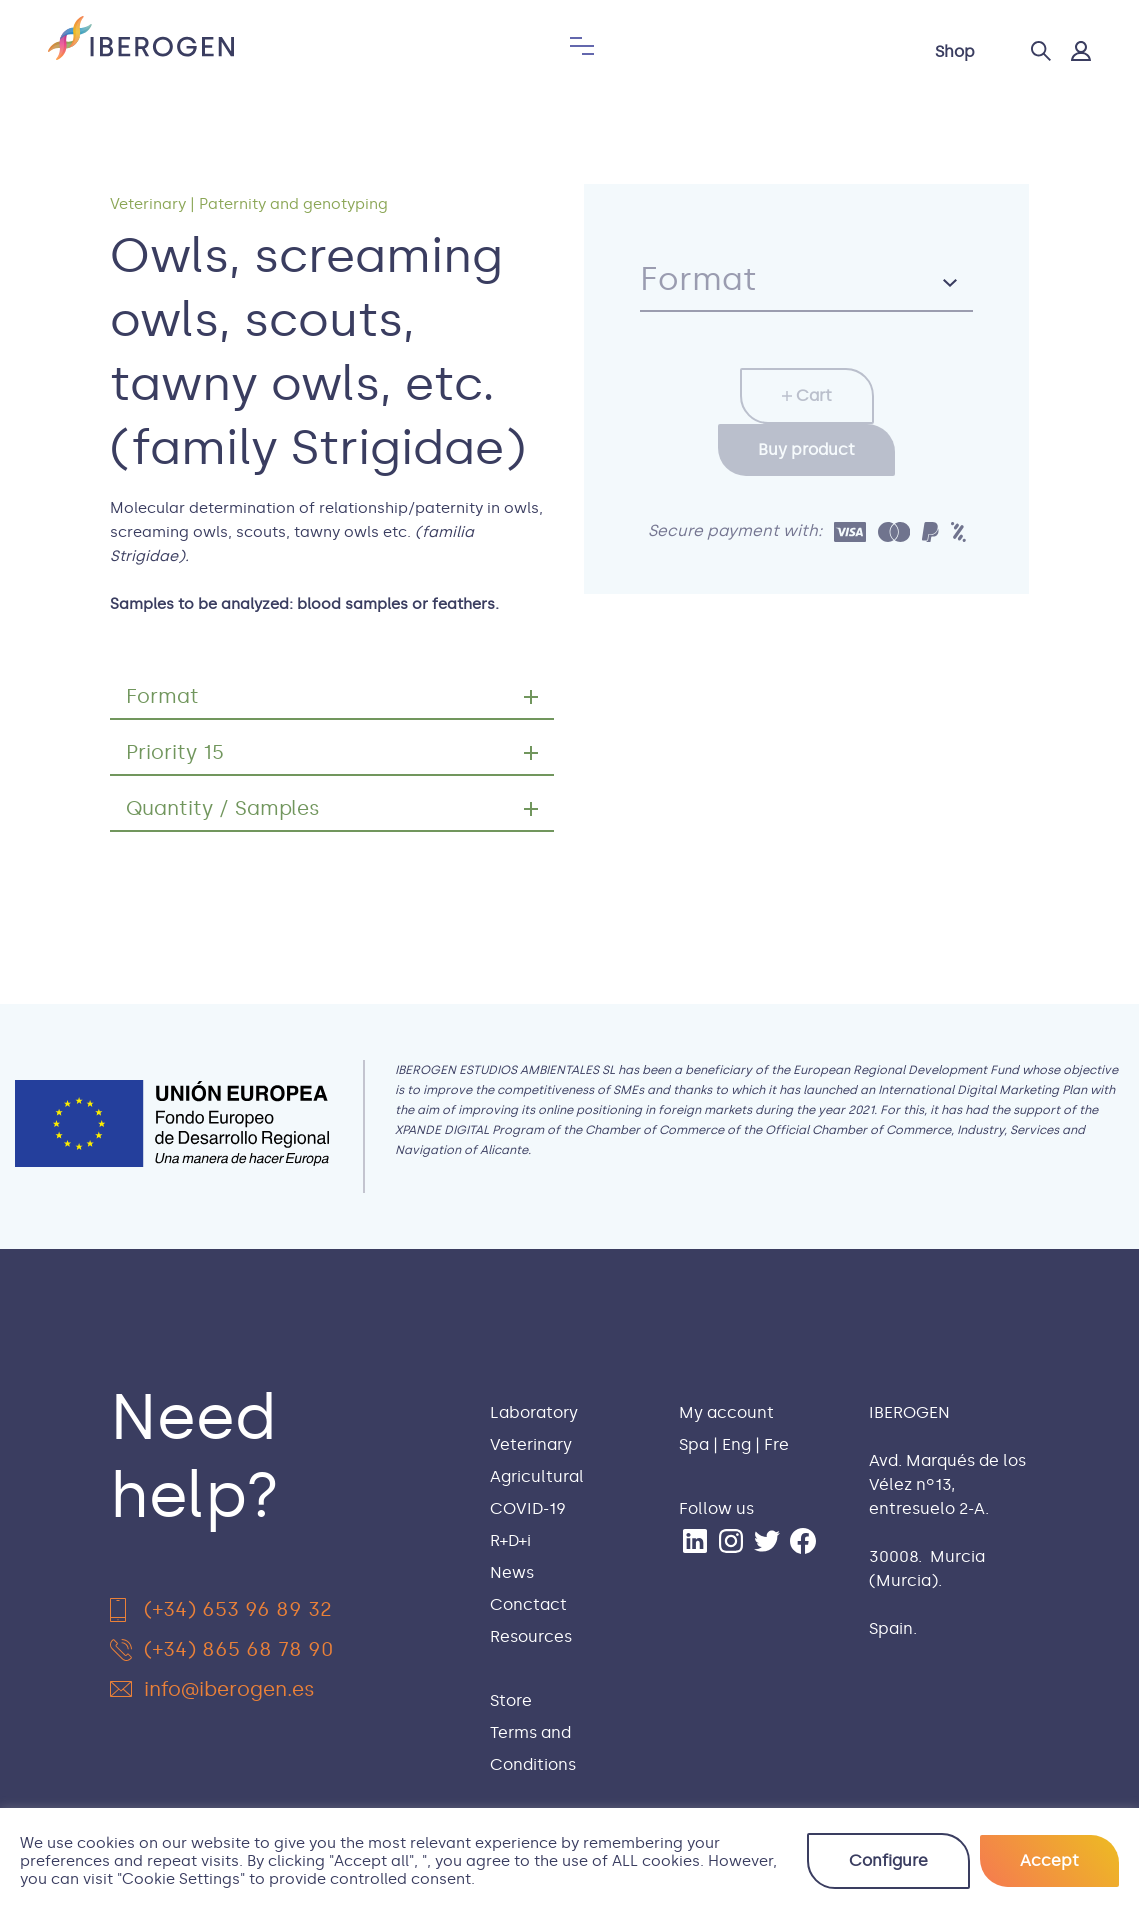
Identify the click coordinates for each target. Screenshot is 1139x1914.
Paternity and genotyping (293, 204)
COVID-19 (528, 1508)
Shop (955, 51)
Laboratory (534, 1412)
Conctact (528, 1604)
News (512, 1572)
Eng (736, 1444)
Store (511, 1700)
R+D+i (510, 1540)
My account (726, 1412)
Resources (531, 1636)
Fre (776, 1444)
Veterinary (148, 204)
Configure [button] (888, 1860)
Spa (694, 1444)
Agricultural (537, 1476)
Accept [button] (1049, 1860)
